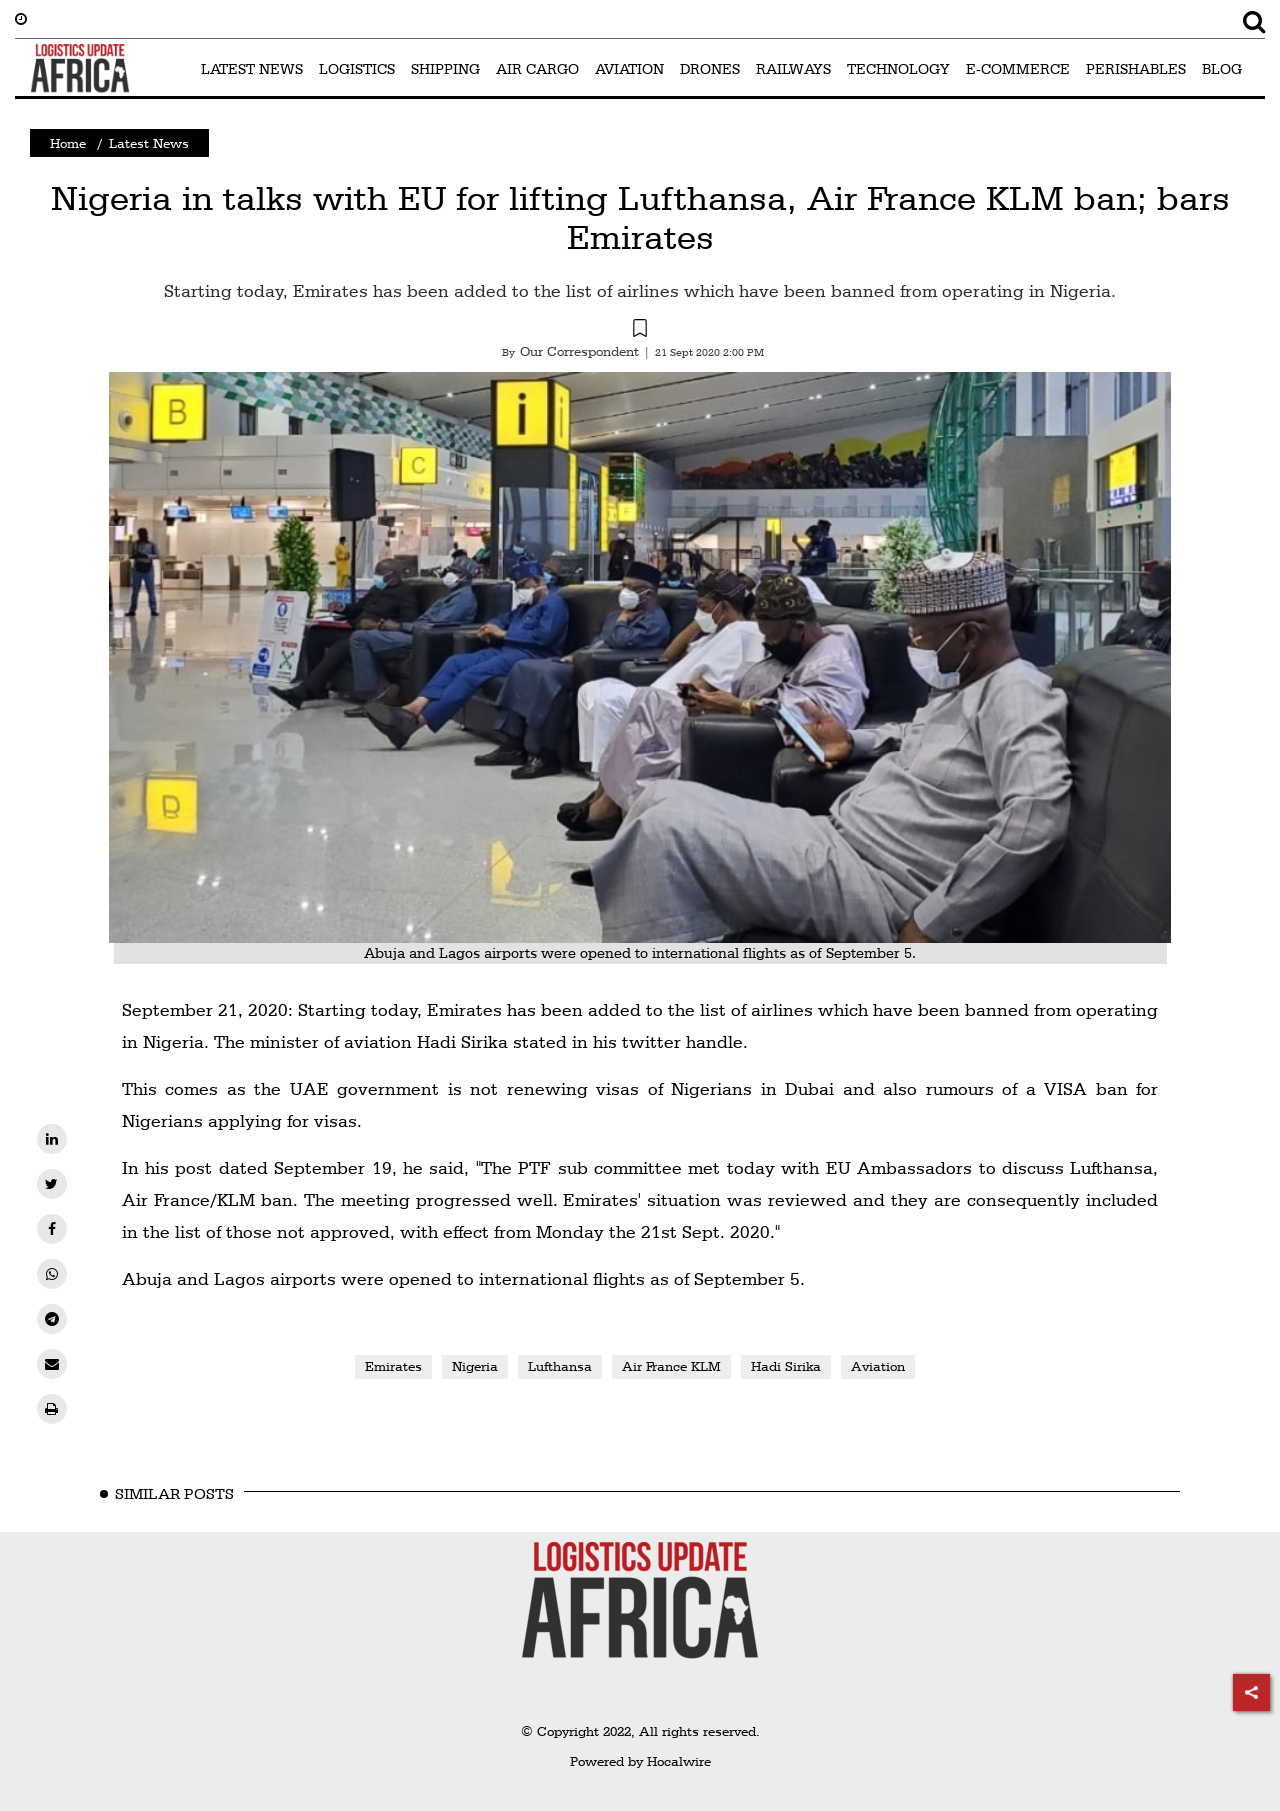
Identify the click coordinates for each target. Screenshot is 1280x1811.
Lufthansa (560, 1366)
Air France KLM (671, 1366)
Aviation (878, 1366)
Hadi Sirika (786, 1366)
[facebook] (52, 1229)
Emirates (393, 1366)
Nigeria (475, 1366)
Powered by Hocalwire (640, 1761)
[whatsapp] (52, 1274)
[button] (640, 331)
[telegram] (52, 1319)
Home (68, 143)
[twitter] (52, 1184)
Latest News (149, 143)
